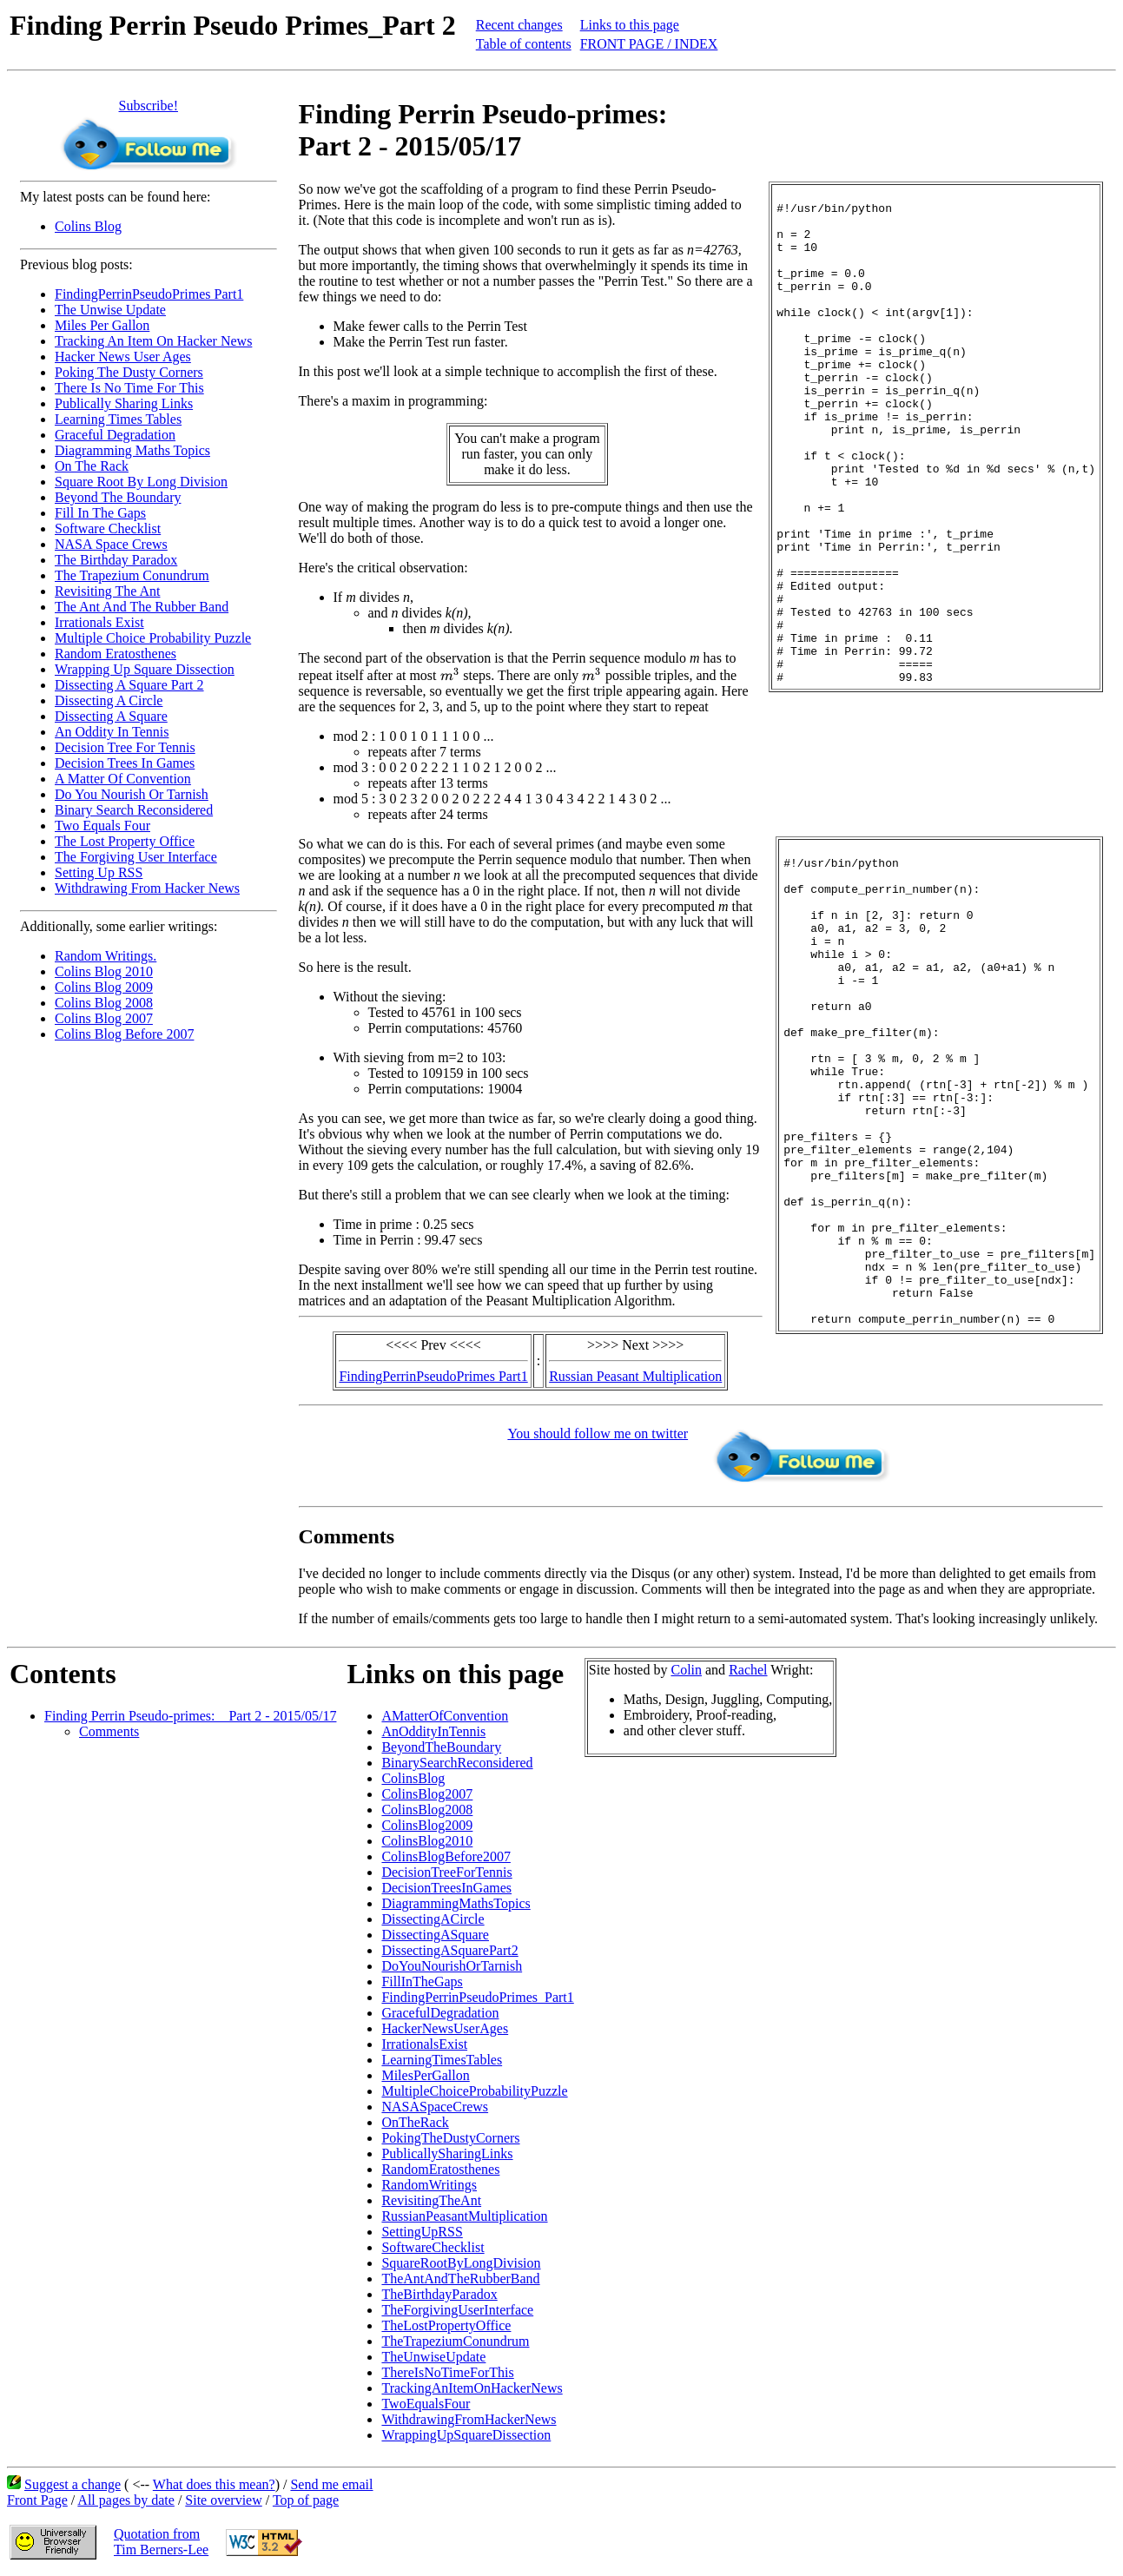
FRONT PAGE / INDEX (649, 43)
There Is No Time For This (129, 387)
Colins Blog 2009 (104, 987)
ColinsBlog (413, 1778)
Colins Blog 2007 (104, 1018)
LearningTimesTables (441, 2059)
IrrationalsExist (424, 2044)
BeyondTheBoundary (441, 1747)
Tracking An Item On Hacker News (153, 341)
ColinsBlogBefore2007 (445, 1856)
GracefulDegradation (440, 2012)
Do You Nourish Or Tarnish (131, 794)
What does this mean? (214, 2484)
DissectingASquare (435, 1934)
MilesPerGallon (425, 2075)
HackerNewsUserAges (444, 2028)
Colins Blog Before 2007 (124, 1034)
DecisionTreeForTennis (446, 1872)
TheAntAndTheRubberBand (460, 2278)
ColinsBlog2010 (426, 1840)
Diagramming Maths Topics (132, 450)
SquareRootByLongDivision (460, 2263)
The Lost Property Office (125, 841)
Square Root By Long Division (141, 481)
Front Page (37, 2500)
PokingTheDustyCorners (450, 2137)
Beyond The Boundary (118, 497)
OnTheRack (414, 2122)
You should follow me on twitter (427, 1433)
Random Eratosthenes (115, 653)
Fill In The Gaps (100, 512)
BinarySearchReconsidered (456, 1762)
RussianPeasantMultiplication (464, 2216)
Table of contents (523, 43)
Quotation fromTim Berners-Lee (161, 2541)
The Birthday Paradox (116, 559)
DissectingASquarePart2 (449, 1950)
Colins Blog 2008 (104, 1002)
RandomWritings (429, 2184)
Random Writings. (105, 955)
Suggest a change (72, 2484)
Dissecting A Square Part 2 (129, 684)
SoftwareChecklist (432, 2247)
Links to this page (629, 24)
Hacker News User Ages (123, 356)
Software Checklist (108, 528)
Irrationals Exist (99, 622)
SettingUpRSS (421, 2231)
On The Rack (92, 466)
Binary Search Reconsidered (134, 810)
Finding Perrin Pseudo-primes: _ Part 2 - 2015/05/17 (190, 1715)
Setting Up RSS (98, 872)
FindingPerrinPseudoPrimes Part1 (149, 294)
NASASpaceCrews (434, 2106)
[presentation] (450, 674)
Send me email (331, 2484)
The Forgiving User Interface (136, 856)
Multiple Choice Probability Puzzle (153, 638)
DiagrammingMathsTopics (455, 1903)
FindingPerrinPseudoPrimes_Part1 (477, 1997)
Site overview (223, 2500)
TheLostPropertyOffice (446, 2325)
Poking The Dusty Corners (129, 372)
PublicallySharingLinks (446, 2153)
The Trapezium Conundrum (132, 575)
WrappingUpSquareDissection (466, 2434)
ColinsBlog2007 (426, 1794)
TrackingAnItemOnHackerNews (471, 2388)
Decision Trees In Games (125, 763)
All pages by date (126, 2500)
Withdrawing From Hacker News (147, 888)
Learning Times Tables (118, 419)
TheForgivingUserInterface (457, 2309)
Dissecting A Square (111, 716)
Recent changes (519, 24)
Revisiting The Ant (107, 591)
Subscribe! (148, 105)
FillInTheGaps (421, 1981)
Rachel (748, 1669)
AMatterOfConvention (444, 1715)
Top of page (306, 2500)
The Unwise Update (110, 309)
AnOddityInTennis (433, 1731)
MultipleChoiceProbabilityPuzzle (474, 2091)
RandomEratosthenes (440, 2169)
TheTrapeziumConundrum (455, 2341)
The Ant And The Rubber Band (141, 606)
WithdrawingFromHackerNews (468, 2419)
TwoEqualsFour (425, 2403)
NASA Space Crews (111, 544)
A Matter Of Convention (123, 778)
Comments (109, 1731)
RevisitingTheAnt (431, 2200)
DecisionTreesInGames (446, 1887)
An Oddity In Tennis (111, 731)
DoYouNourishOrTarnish (451, 1965)
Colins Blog (88, 226)
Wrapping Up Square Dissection (145, 669)
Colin (686, 1669)
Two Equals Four (102, 825)
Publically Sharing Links (124, 403)
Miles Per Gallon (102, 325)
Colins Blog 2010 (104, 971)
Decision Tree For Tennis (125, 747)
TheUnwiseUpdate (433, 2356)
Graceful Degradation (115, 434)
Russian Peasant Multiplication (635, 1376)
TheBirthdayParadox (439, 2294)
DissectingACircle (432, 1919)
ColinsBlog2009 (426, 1825)
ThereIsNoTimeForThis (447, 2372)
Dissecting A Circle (108, 700)
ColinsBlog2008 (426, 1809)
